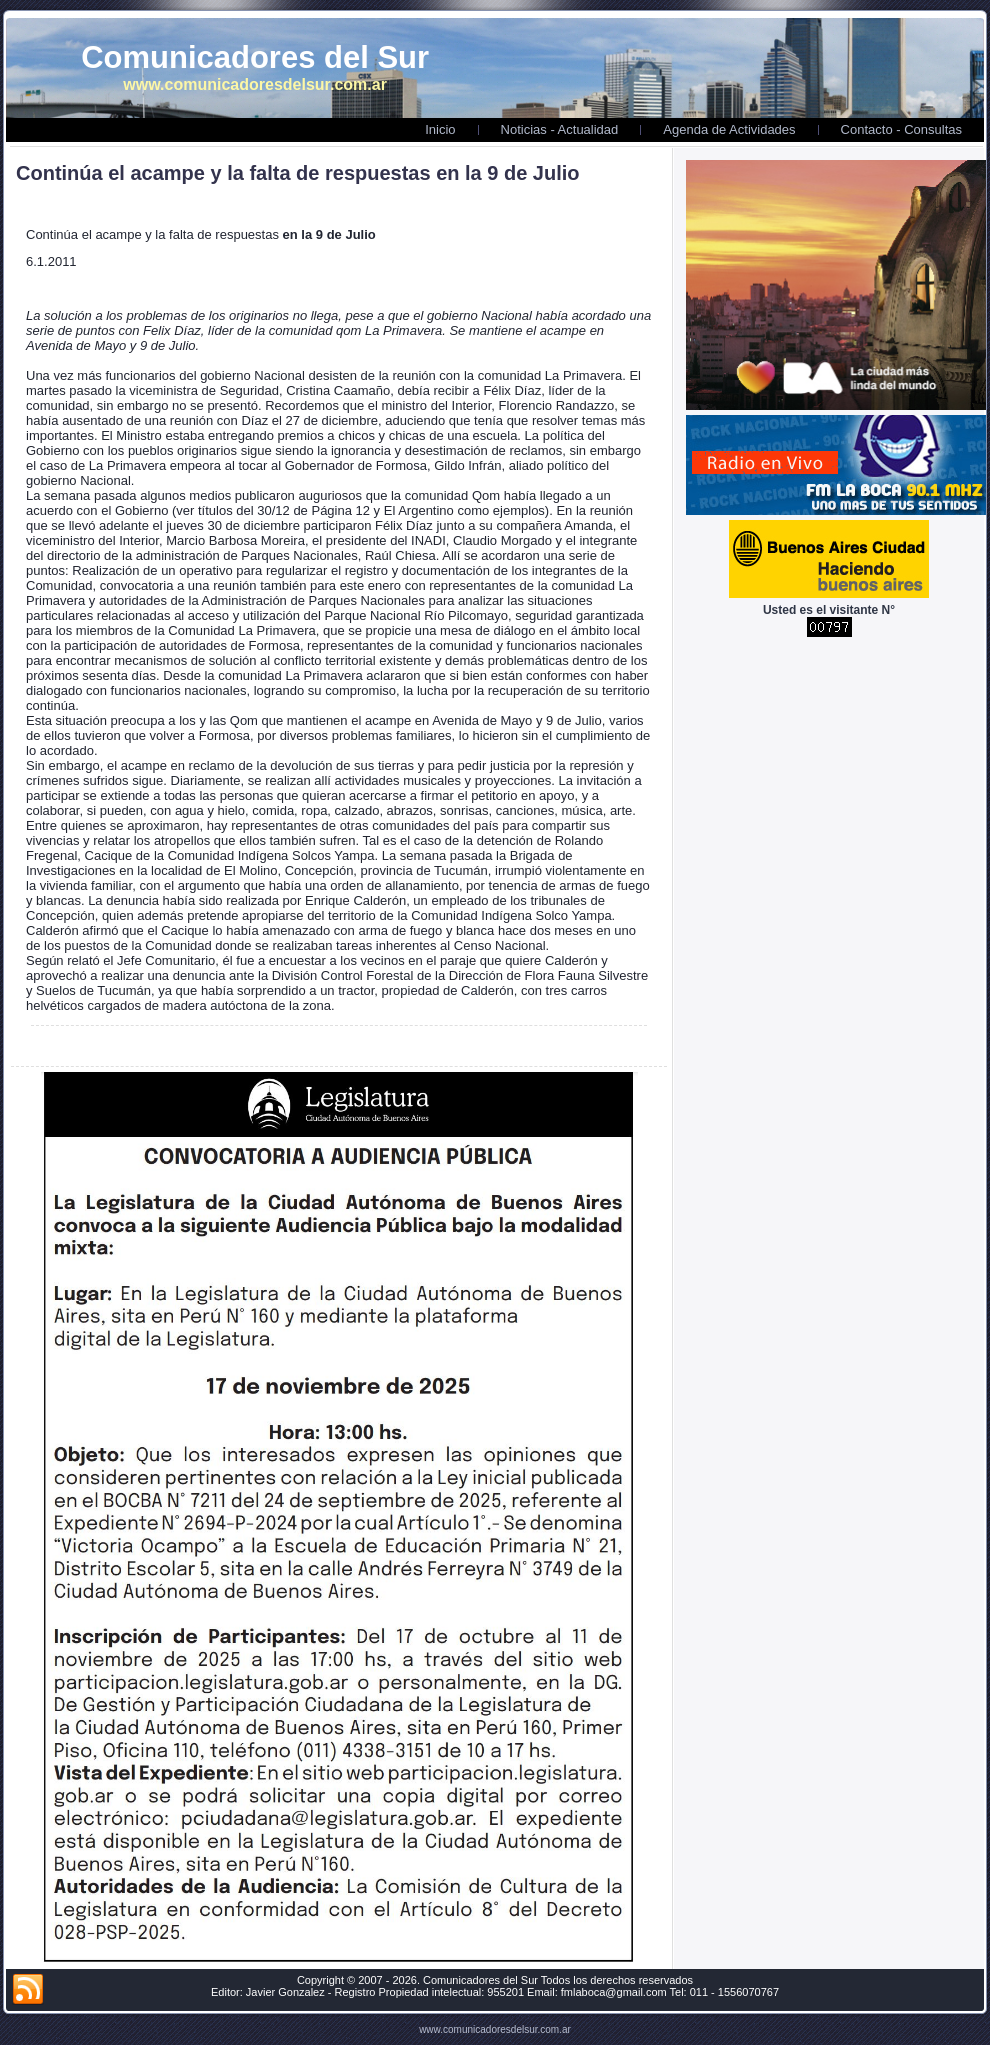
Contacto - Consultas (901, 129)
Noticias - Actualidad (560, 129)
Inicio (440, 129)
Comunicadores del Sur (255, 57)
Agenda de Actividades (729, 129)
